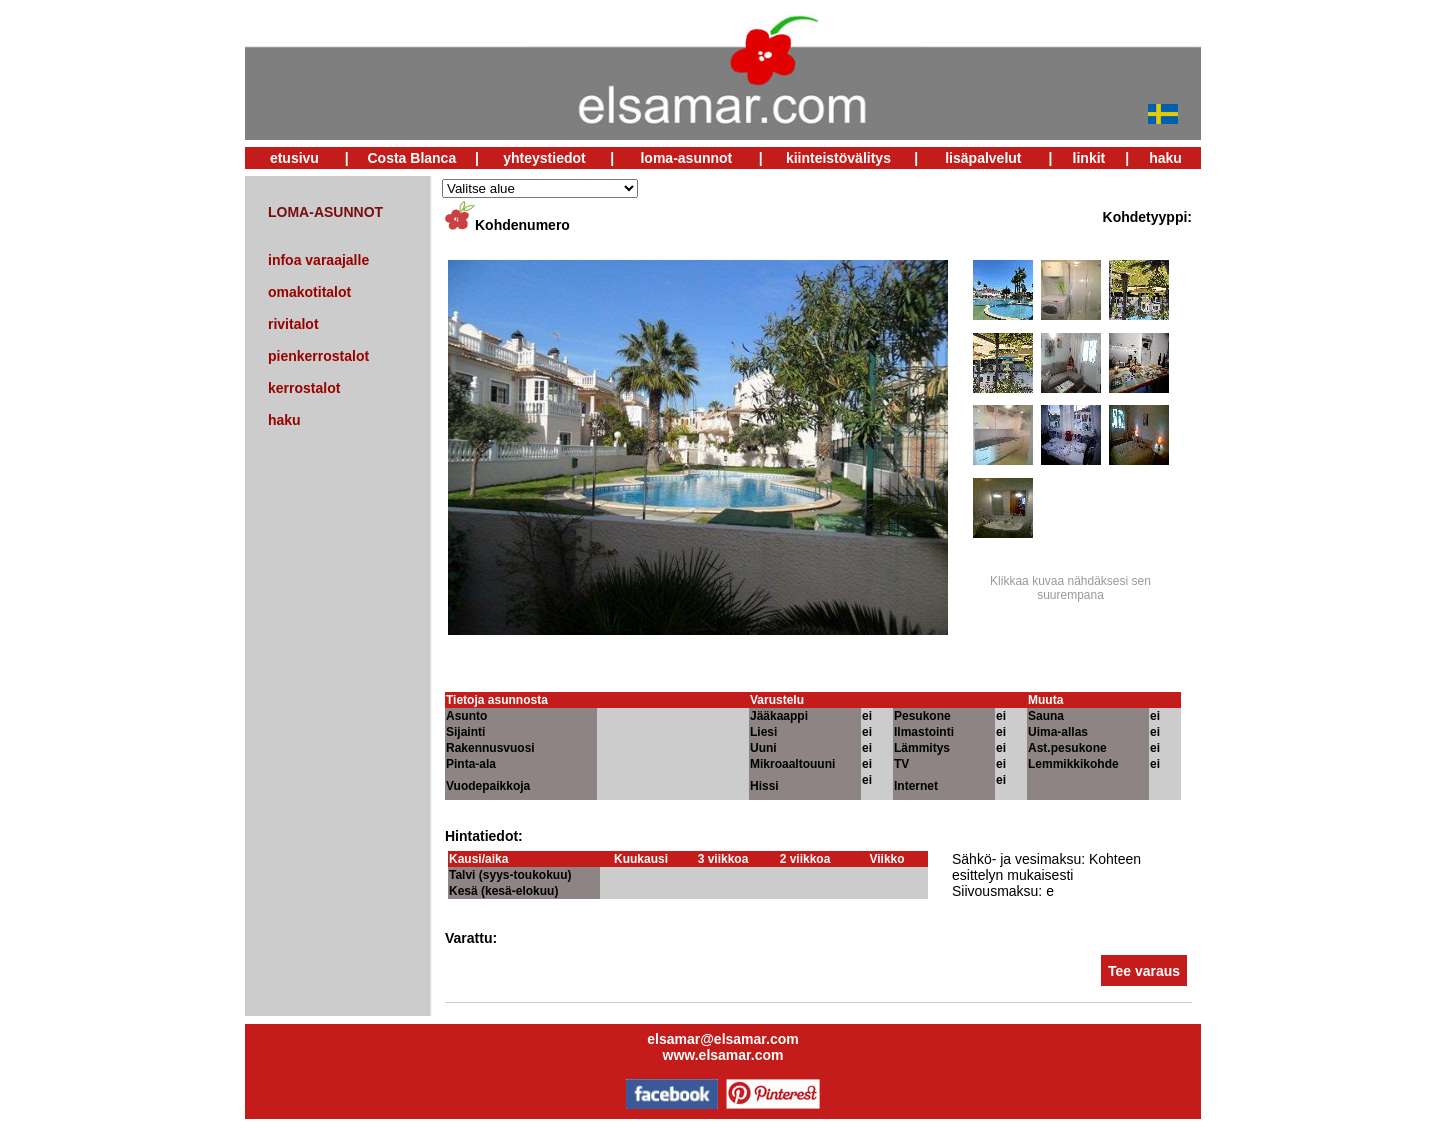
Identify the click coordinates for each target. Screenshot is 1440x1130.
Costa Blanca (411, 158)
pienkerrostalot (318, 356)
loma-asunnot (686, 158)
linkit (1089, 158)
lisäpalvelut (983, 158)
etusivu (294, 158)
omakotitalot (309, 292)
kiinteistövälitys (838, 158)
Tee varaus (1144, 971)
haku (1165, 158)
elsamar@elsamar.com (722, 1039)
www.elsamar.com (723, 1055)
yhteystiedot (544, 158)
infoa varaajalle (318, 260)
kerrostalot (304, 388)
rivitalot (293, 324)
